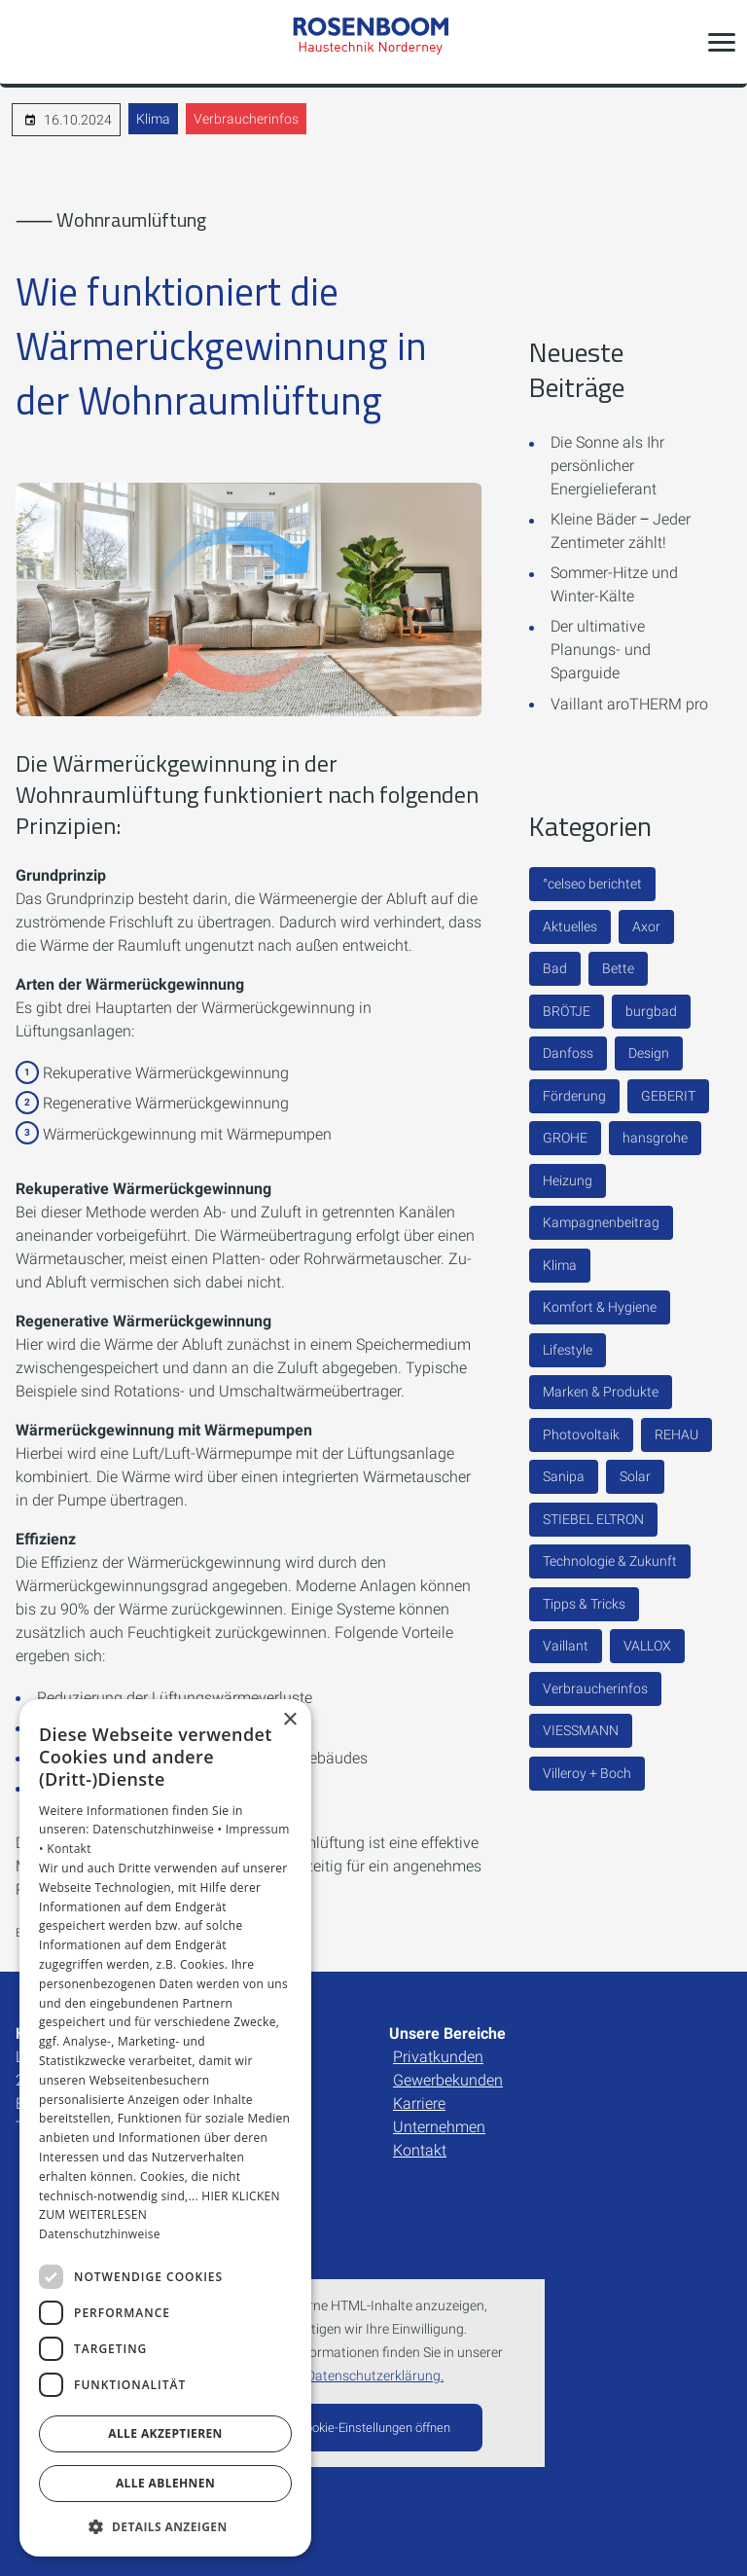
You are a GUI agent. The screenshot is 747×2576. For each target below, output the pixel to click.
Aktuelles (570, 926)
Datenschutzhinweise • (158, 1829)
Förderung (574, 1096)
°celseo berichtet (592, 883)
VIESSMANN (581, 1730)
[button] (721, 41)
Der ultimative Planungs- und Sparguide (601, 649)
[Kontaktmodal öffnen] (27, 41)
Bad (555, 968)
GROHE (565, 1137)
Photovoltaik (581, 1434)
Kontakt (419, 2150)
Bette (618, 968)
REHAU (676, 1434)
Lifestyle (567, 1350)
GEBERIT (668, 1096)
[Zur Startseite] (373, 41)
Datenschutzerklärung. (375, 2376)
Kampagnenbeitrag (601, 1222)
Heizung (567, 1180)
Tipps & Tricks (584, 1604)
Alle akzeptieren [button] (165, 2433)
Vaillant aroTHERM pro (629, 704)
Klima (153, 119)
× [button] (289, 1720)
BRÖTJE (566, 1011)
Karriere (419, 2103)
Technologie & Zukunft (610, 1561)
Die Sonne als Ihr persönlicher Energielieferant (607, 465)
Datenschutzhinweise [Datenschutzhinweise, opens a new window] (99, 2234)
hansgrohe (655, 1137)
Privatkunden (438, 2057)
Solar (635, 1476)
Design (648, 1053)
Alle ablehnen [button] (165, 2483)
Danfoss (568, 1053)
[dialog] (165, 2128)
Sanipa (564, 1476)
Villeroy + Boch (587, 1773)
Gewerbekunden (448, 2080)
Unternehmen (439, 2127)
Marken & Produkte (600, 1391)
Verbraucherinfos (246, 119)
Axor (646, 926)
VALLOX (647, 1645)
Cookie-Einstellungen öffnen (374, 2427)
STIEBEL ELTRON (593, 1519)
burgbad (651, 1011)
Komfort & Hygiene (600, 1307)
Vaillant (565, 1645)
